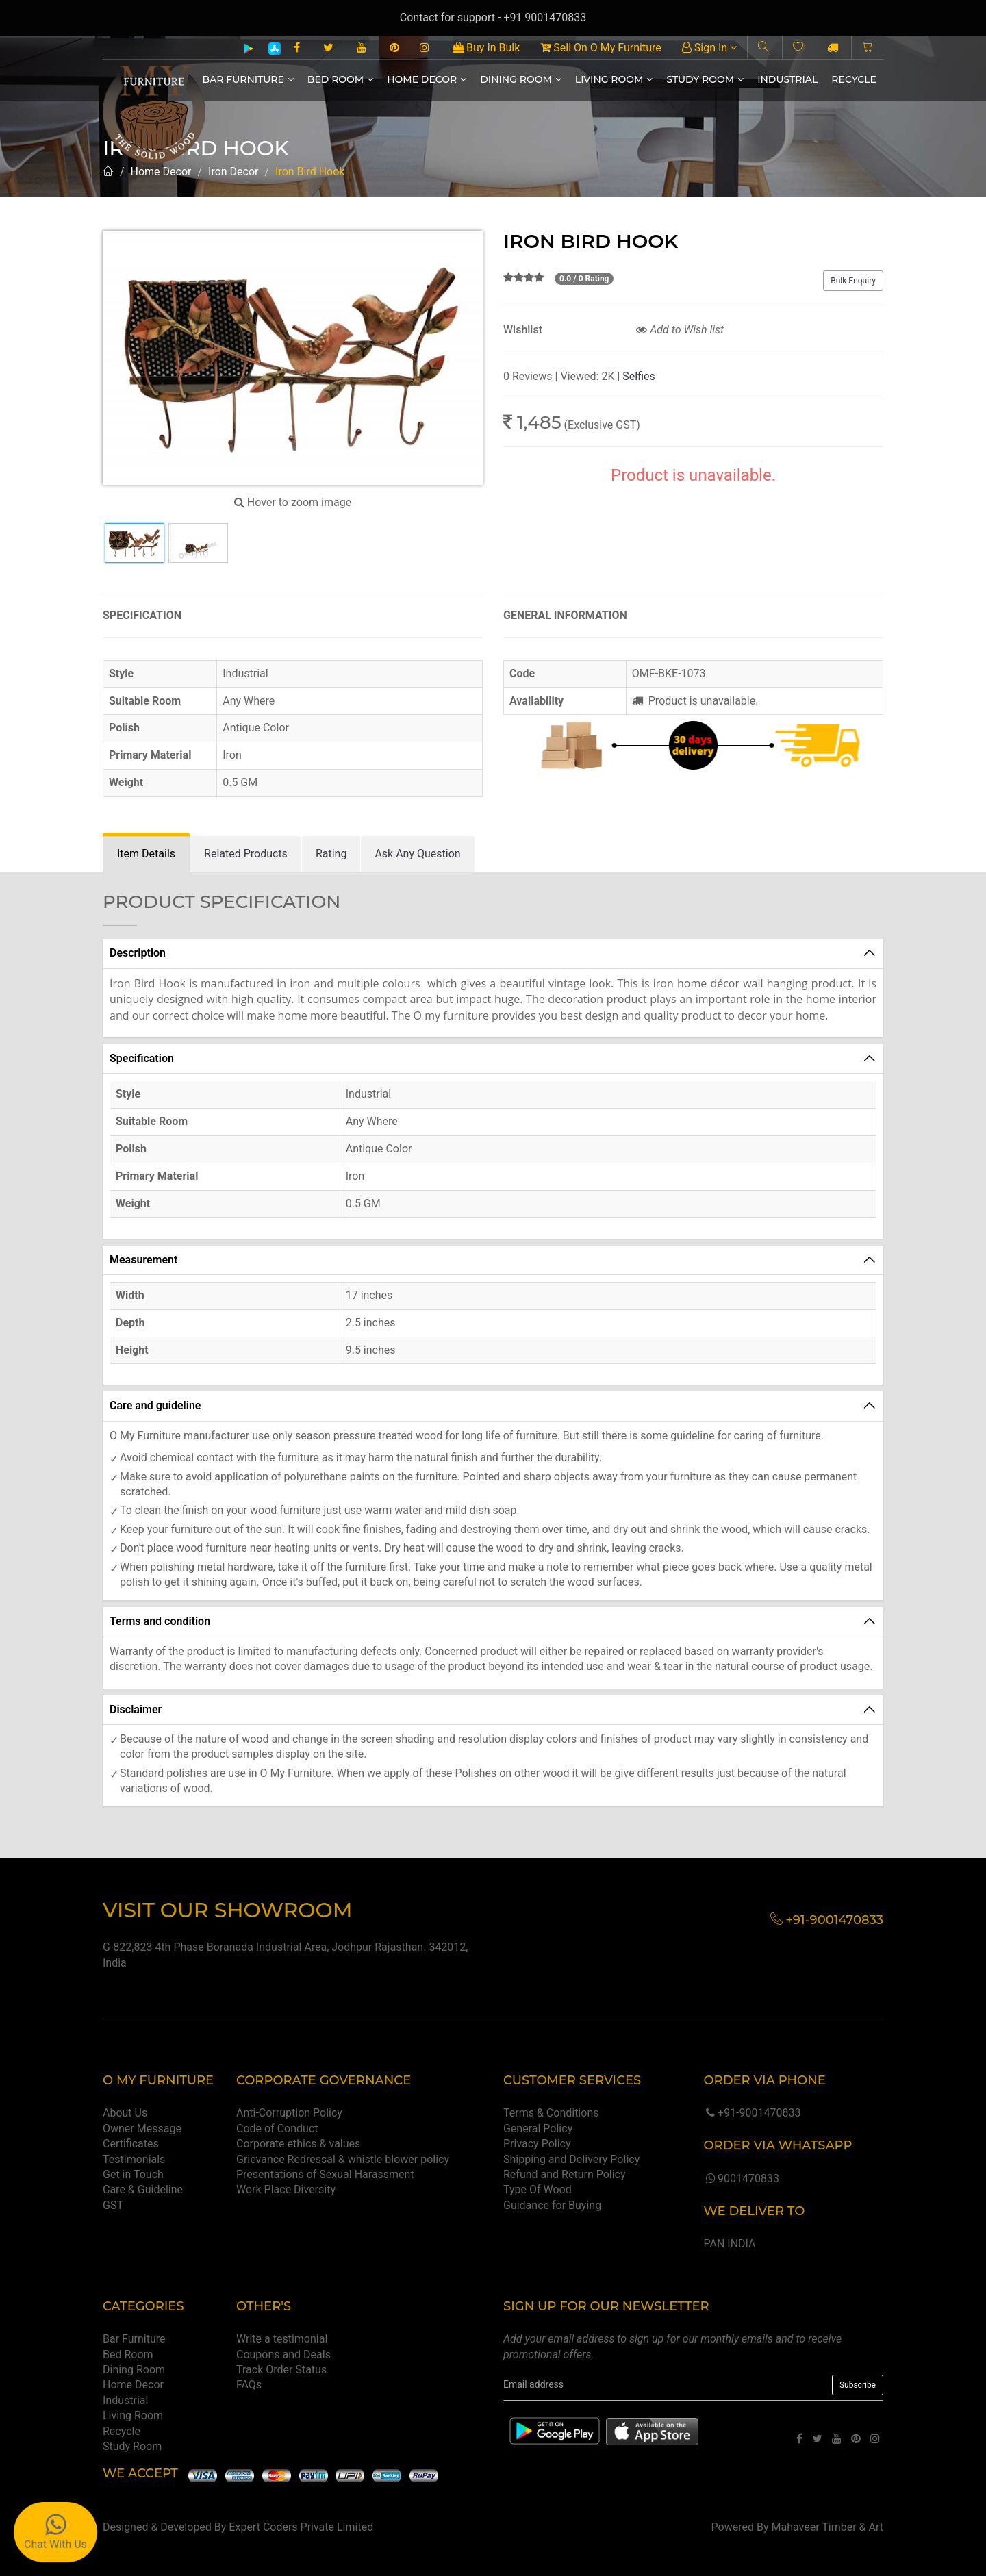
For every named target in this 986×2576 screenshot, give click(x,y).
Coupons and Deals (283, 2354)
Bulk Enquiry (853, 281)
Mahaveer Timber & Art (828, 2527)
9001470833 (741, 2178)
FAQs (249, 2384)
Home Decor (426, 79)
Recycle (853, 79)
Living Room (614, 79)
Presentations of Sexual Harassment (325, 2174)
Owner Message (142, 2128)
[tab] (146, 854)
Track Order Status (281, 2369)
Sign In (709, 47)
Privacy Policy (537, 2143)
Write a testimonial (281, 2338)
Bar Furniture (248, 79)
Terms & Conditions (551, 2112)
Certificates (131, 2143)
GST (113, 2205)
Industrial (787, 79)
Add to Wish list (680, 329)
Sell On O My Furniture (600, 47)
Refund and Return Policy (564, 2174)
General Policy (537, 2128)
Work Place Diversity (286, 2189)
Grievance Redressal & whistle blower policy (342, 2159)
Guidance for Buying (552, 2205)
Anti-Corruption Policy (289, 2112)
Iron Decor (233, 171)
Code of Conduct (277, 2128)
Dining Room (520, 79)
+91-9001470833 (751, 2112)
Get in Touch (133, 2174)
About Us (125, 2112)
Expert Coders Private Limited (301, 2527)
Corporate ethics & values (298, 2143)
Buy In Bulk (486, 47)
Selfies (638, 376)
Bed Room (340, 79)
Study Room (705, 79)
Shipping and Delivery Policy (571, 2159)
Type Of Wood (537, 2189)
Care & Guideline (143, 2189)
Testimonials (134, 2159)
